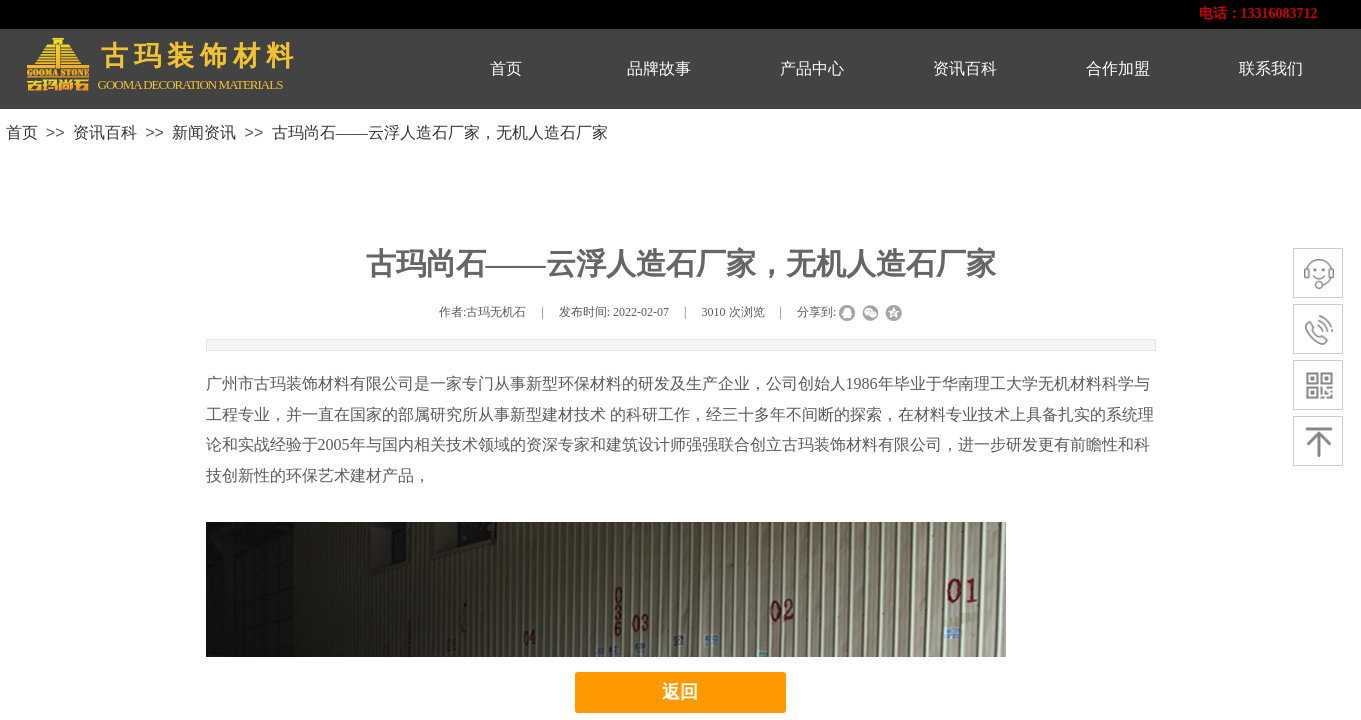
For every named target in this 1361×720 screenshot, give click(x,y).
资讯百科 (965, 68)
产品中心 (812, 68)
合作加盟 (1118, 68)
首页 (506, 68)
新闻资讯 (204, 132)
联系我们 (1271, 68)
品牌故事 (659, 68)
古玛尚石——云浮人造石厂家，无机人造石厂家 (440, 132)
